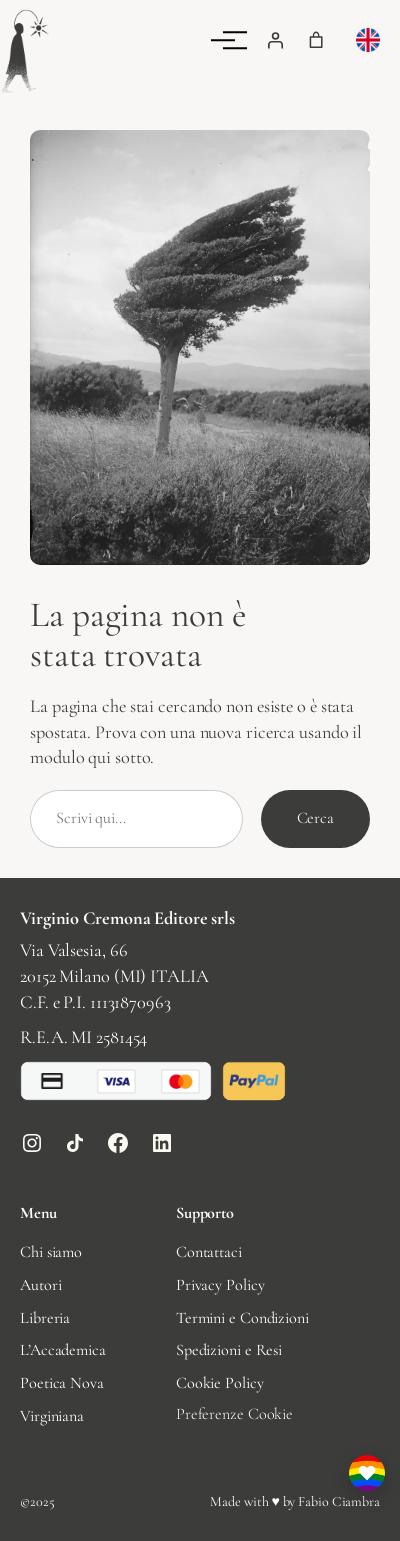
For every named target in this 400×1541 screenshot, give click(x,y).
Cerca (316, 818)
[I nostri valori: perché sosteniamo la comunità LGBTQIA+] (367, 1473)
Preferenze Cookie (234, 1414)
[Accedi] (275, 40)
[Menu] (235, 40)
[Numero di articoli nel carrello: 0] (316, 40)
